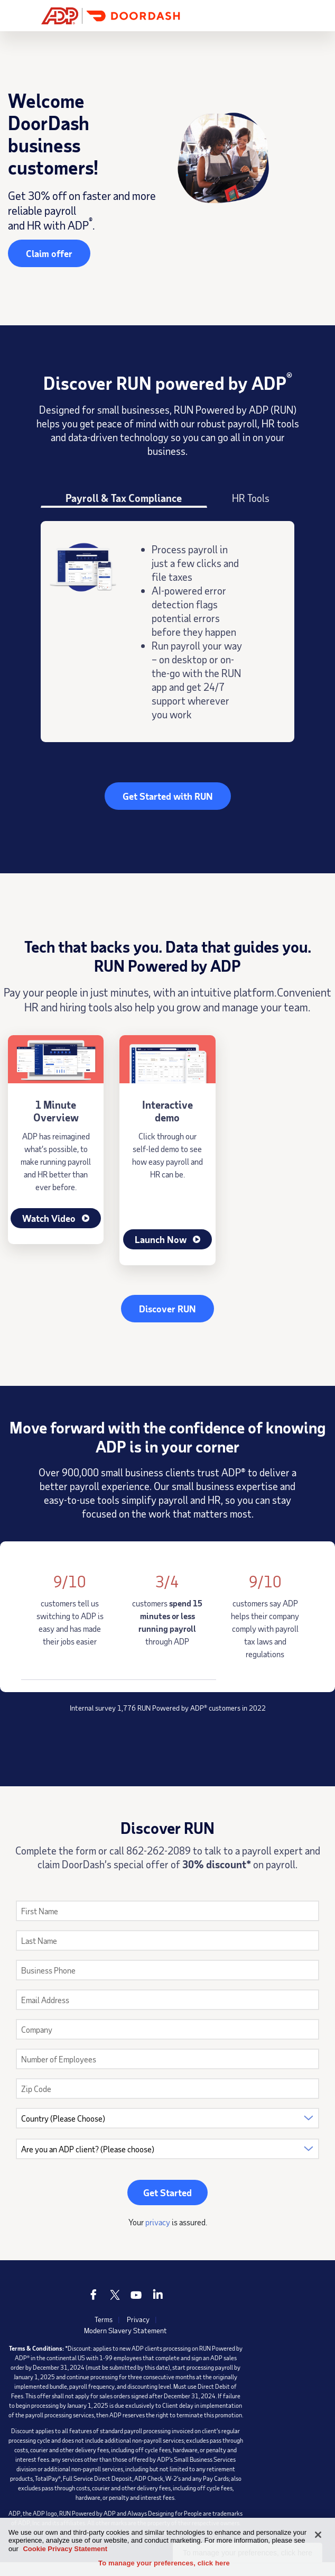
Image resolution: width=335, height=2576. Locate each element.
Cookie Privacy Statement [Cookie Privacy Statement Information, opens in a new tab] (65, 2549)
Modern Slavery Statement (125, 2330)
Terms (104, 2319)
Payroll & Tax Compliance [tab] (124, 497)
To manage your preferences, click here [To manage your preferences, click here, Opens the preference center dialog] (164, 2563)
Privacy (138, 2319)
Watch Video (55, 1218)
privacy (157, 2222)
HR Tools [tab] (250, 497)
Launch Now (167, 1239)
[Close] (318, 2534)
